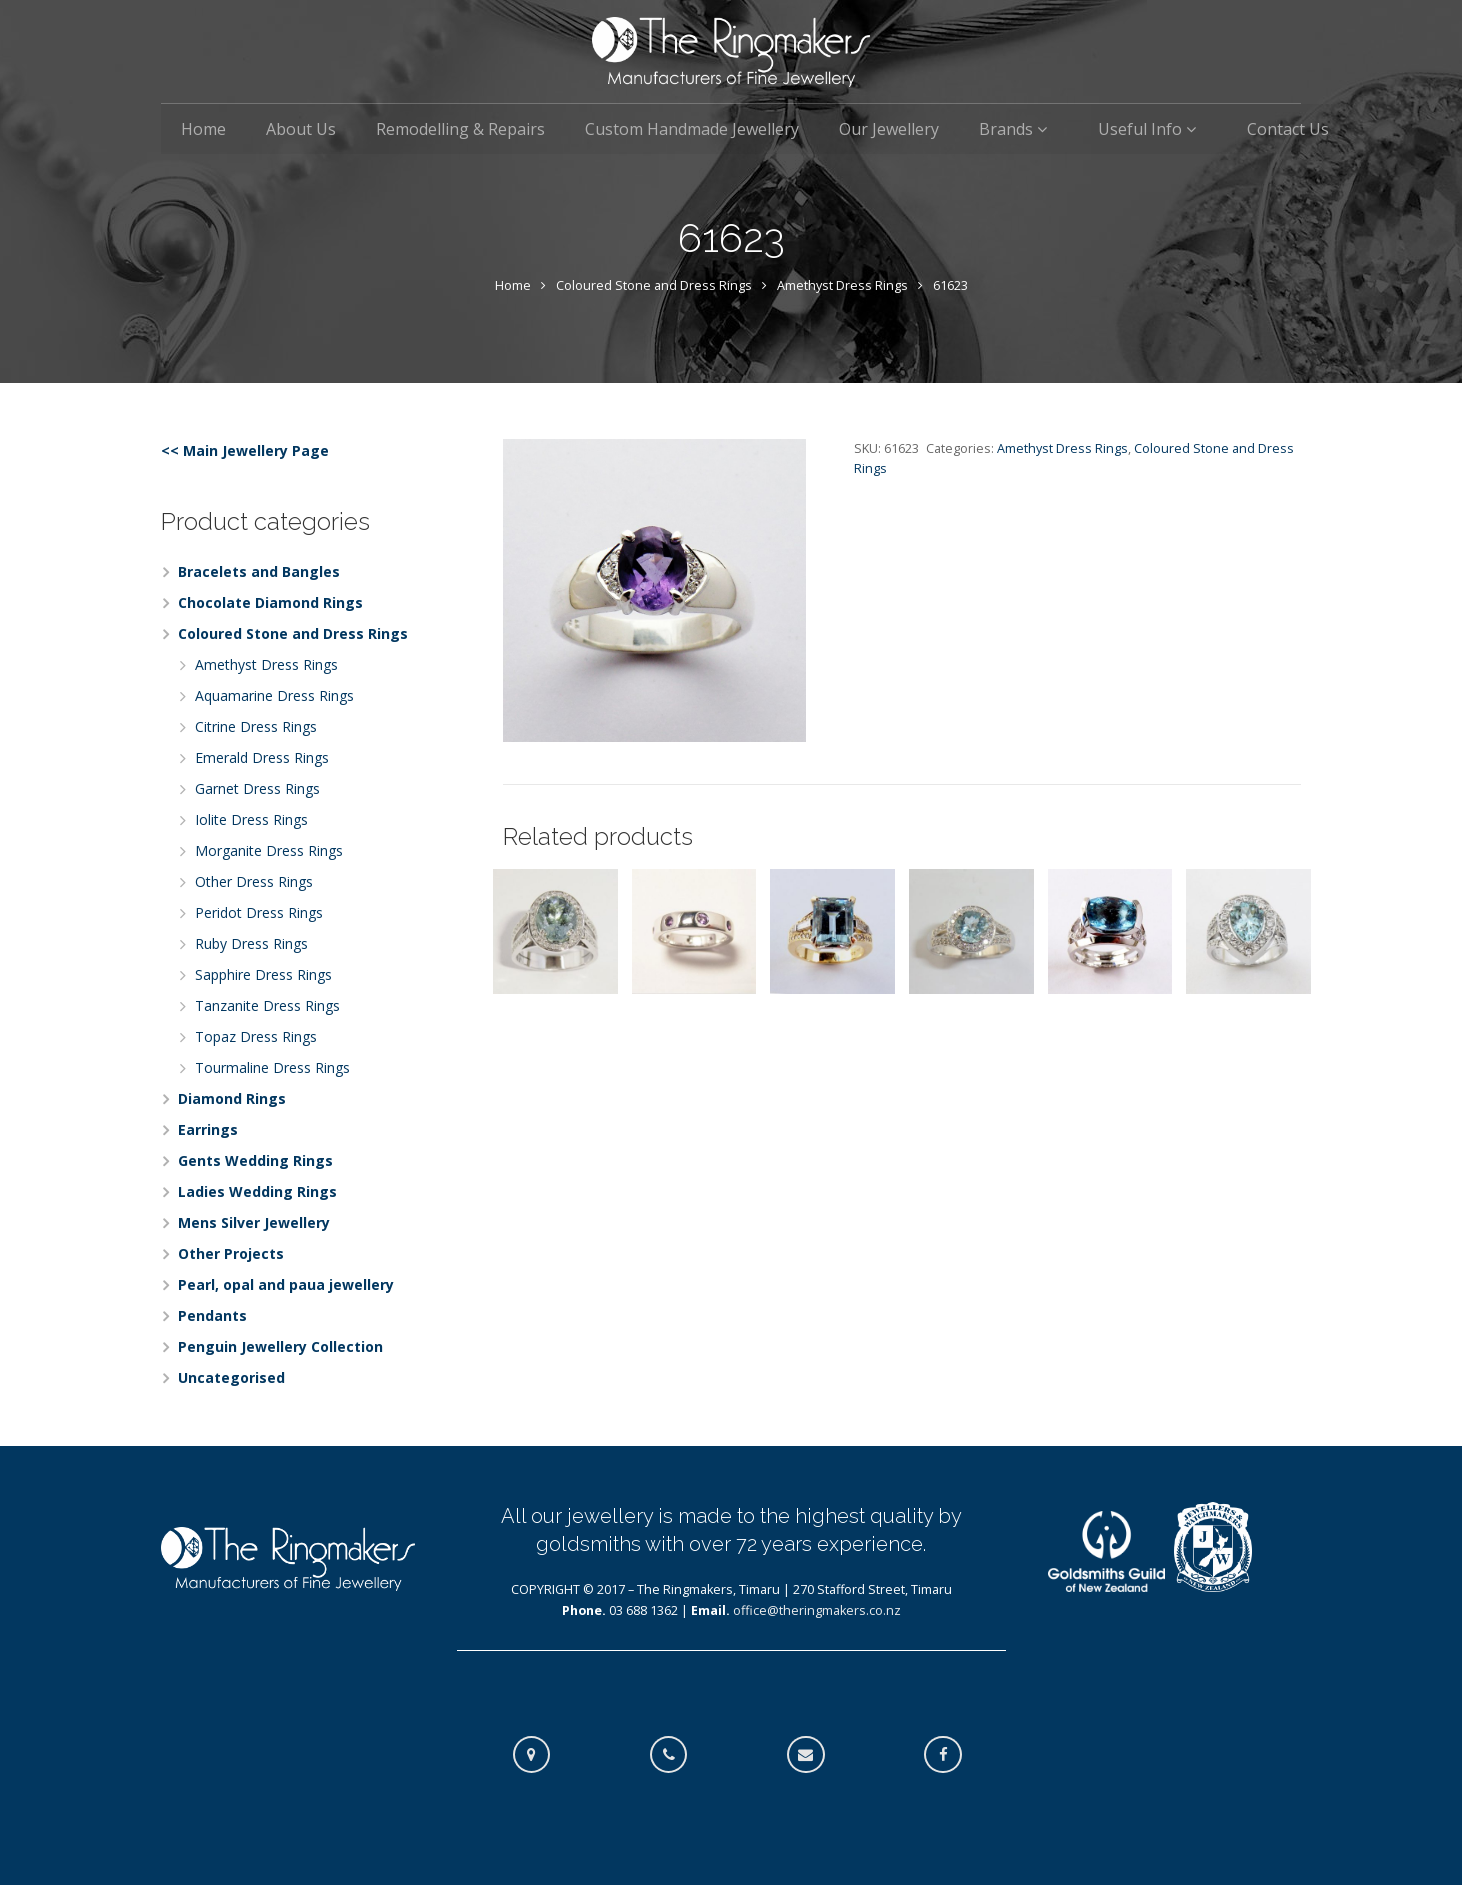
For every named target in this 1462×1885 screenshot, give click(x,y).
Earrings (208, 1129)
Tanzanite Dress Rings (267, 1005)
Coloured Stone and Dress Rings (654, 285)
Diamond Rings (232, 1098)
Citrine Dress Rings (256, 726)
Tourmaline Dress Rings (272, 1067)
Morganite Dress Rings (269, 850)
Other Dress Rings (254, 881)
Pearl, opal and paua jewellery (286, 1284)
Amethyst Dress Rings (842, 285)
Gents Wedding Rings (255, 1160)
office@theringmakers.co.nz (817, 1610)
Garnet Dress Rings (257, 788)
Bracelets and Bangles (259, 571)
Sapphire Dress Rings (263, 974)
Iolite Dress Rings (251, 819)
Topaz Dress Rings (256, 1036)
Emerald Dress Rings (262, 757)
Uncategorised (231, 1377)
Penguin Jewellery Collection (280, 1346)
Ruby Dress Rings (251, 943)
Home (513, 285)
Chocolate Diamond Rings (270, 602)
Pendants (212, 1315)
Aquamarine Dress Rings (274, 695)
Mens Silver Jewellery (254, 1222)
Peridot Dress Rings (259, 912)
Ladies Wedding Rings (257, 1191)
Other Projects (231, 1253)
